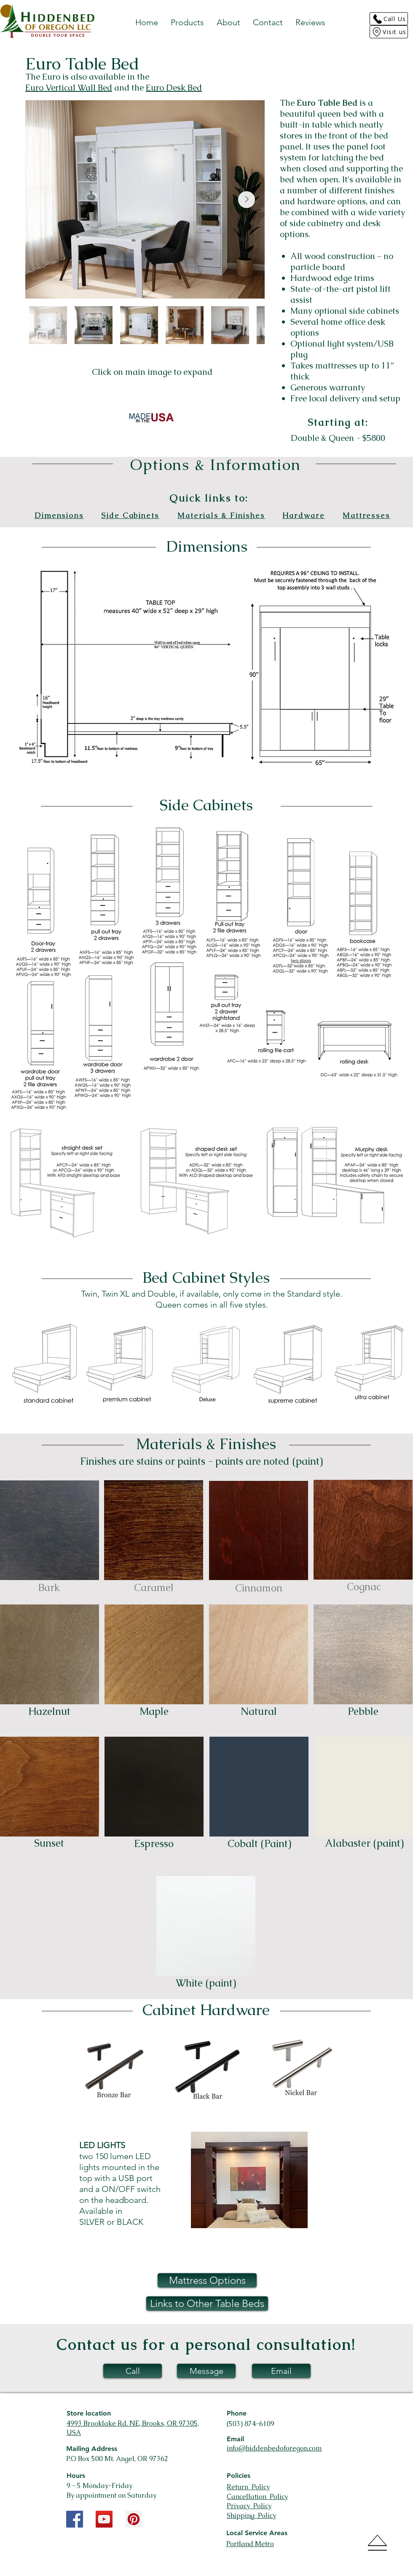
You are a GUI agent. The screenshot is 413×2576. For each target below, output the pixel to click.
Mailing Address (91, 2449)
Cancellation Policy (257, 2496)
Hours (76, 2476)
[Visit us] (389, 31)
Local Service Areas (256, 2533)
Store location (89, 2413)
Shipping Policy (251, 2515)
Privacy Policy (249, 2505)
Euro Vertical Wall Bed (68, 87)
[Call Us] (389, 18)
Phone (237, 2413)
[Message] (206, 2371)
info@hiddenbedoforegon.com (274, 2448)
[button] (187, 22)
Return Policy (248, 2487)
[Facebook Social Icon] (74, 2519)
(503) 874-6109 (250, 2423)
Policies (238, 2476)
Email (235, 2439)
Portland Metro (250, 2543)
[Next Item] (246, 199)
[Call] (132, 2371)
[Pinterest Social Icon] (133, 2519)
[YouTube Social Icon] (104, 2519)
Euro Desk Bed (174, 87)
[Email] (281, 2371)
